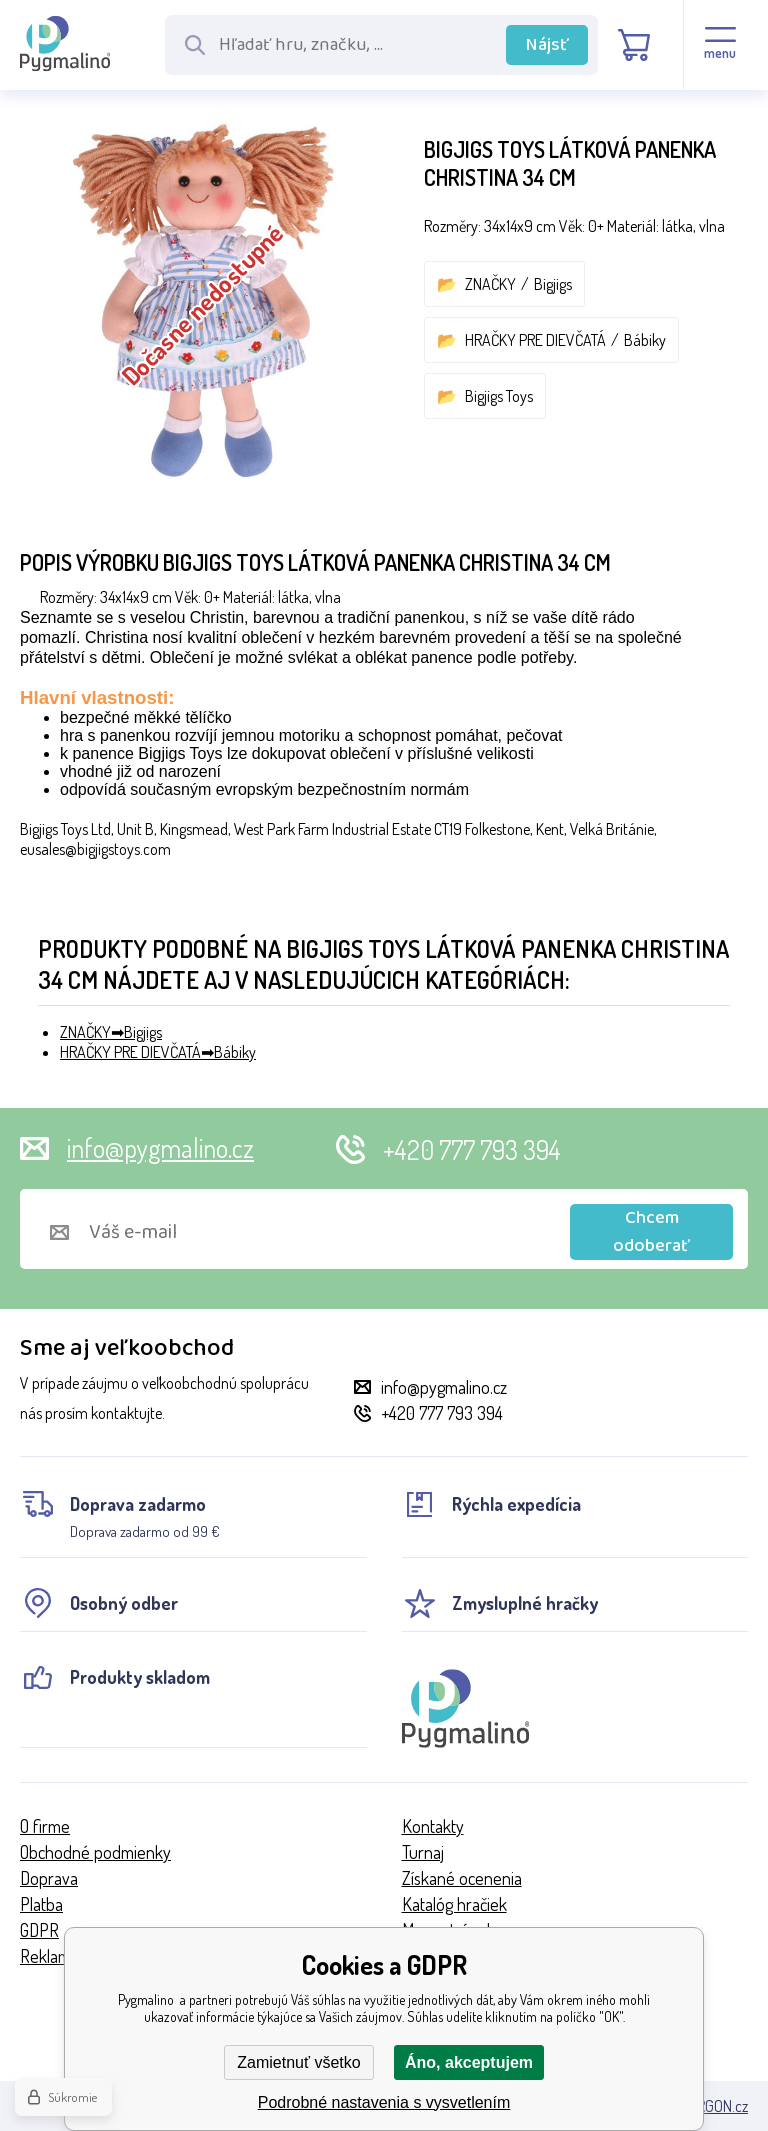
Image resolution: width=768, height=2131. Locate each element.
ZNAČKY (490, 284)
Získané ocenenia (462, 1878)
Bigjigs (553, 284)
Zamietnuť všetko (298, 2062)
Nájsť (547, 45)
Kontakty (433, 1826)
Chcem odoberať (651, 1232)
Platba (41, 1904)
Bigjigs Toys (499, 396)
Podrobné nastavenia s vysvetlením (384, 2102)
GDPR (39, 1930)
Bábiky (645, 340)
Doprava (49, 1878)
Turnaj (423, 1852)
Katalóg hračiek (454, 1904)
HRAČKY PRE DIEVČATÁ (535, 340)
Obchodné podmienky (95, 1852)
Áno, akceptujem (469, 2062)
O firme (45, 1826)
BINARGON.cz (707, 2106)
